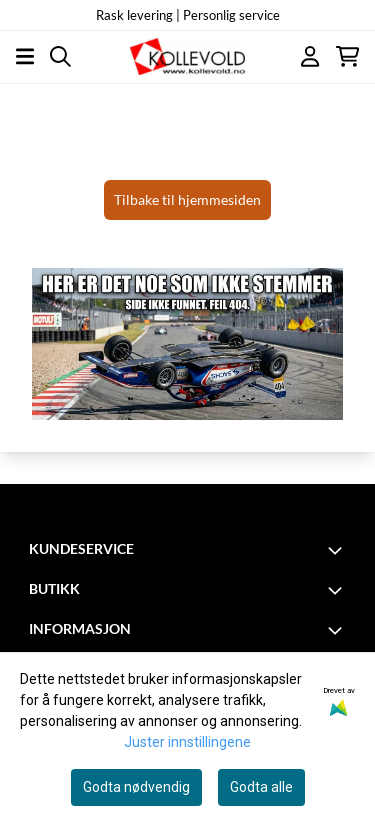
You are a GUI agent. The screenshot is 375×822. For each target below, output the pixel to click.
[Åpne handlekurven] (347, 56)
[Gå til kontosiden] (310, 56)
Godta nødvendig (136, 787)
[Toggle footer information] (338, 550)
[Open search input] (60, 56)
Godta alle (261, 787)
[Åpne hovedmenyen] (25, 56)
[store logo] (187, 56)
